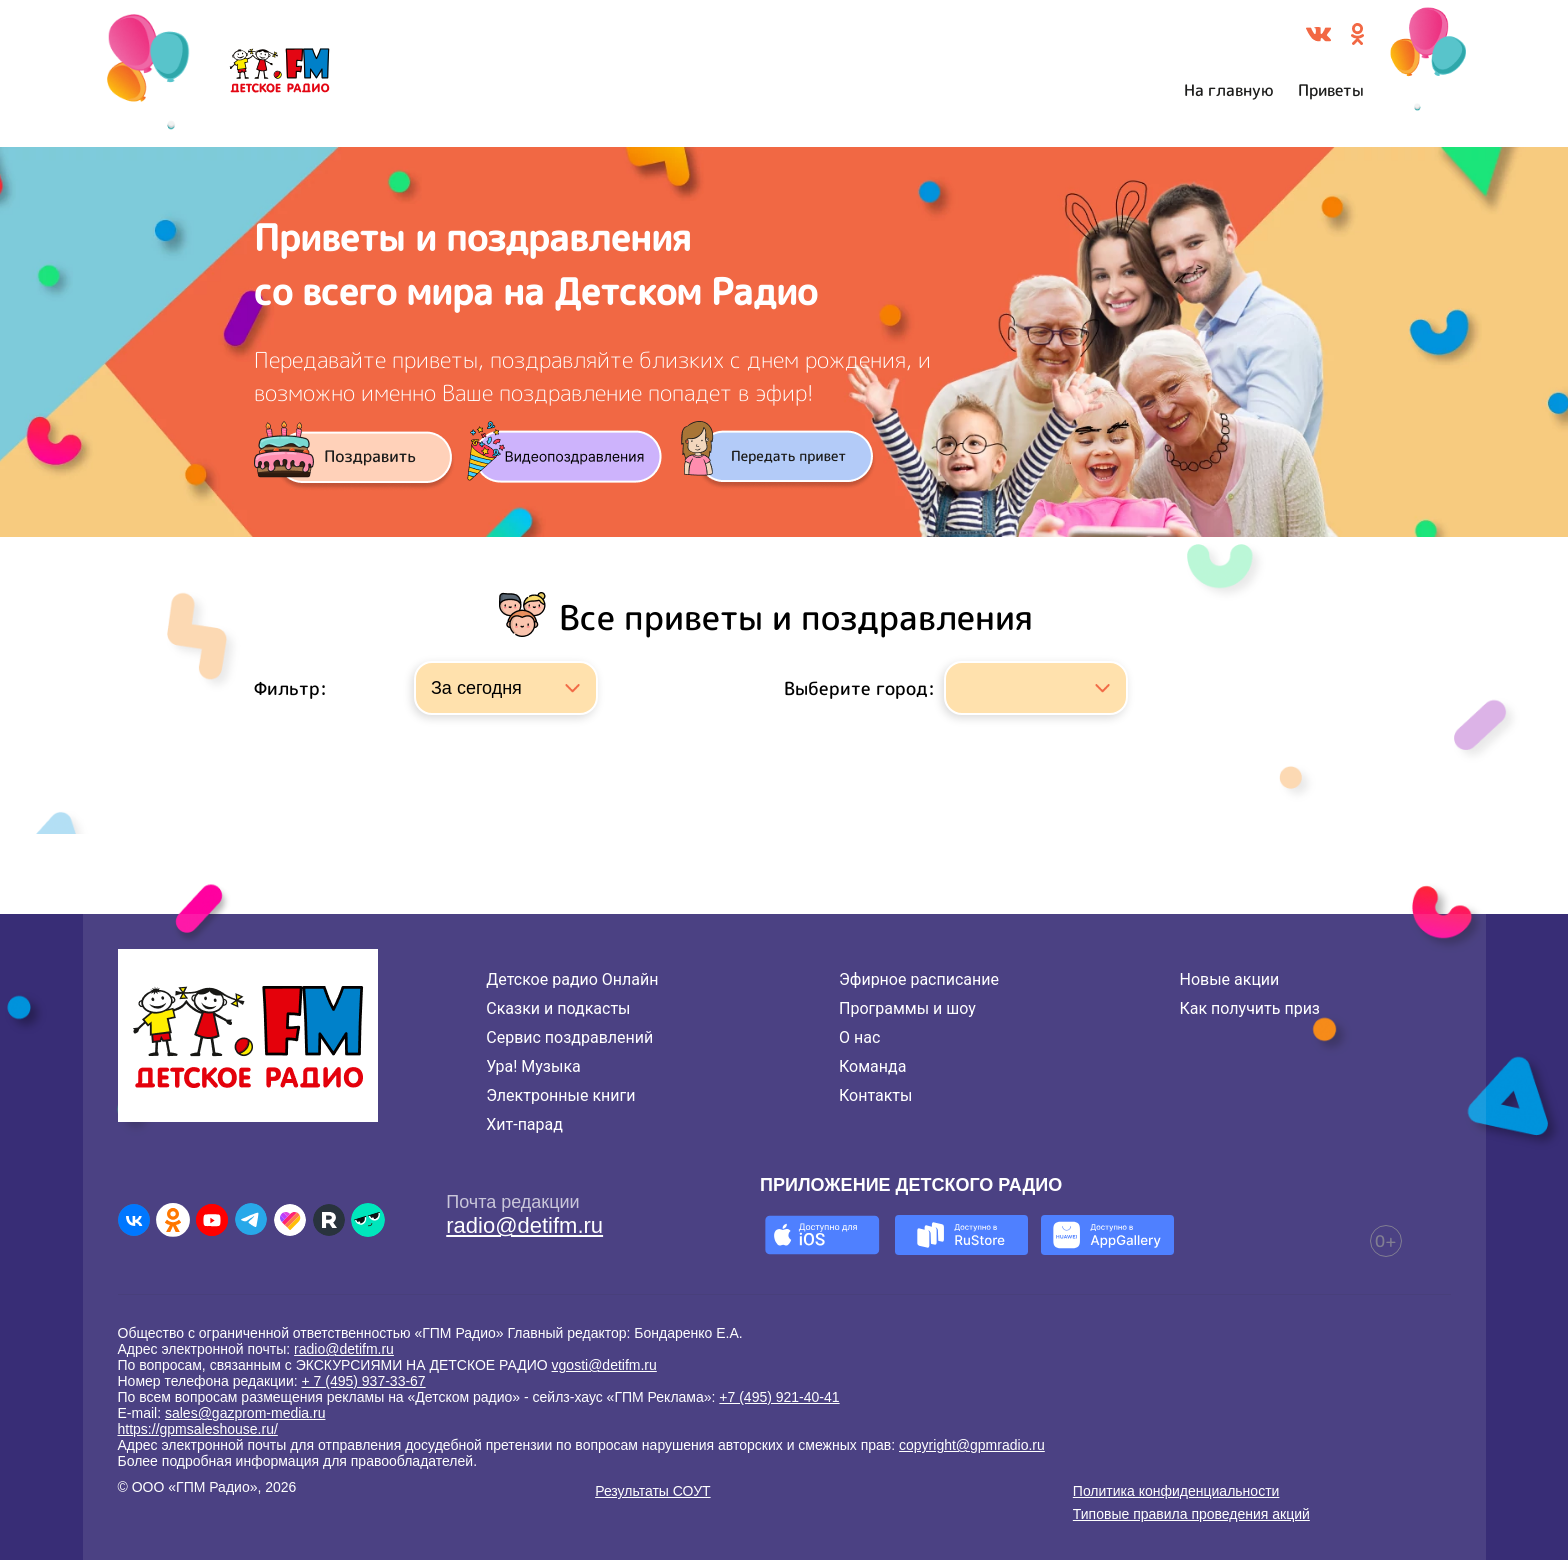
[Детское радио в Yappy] (368, 1220)
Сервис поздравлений (569, 1037)
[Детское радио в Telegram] (251, 1220)
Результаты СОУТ (652, 1491)
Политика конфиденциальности (1176, 1491)
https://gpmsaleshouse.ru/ (198, 1429)
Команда (872, 1066)
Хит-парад (524, 1124)
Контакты (875, 1095)
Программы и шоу (907, 1008)
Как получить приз (1249, 1008)
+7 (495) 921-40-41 (779, 1397)
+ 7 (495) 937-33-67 (364, 1381)
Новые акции (1229, 979)
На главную (1229, 90)
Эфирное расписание (919, 979)
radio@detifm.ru (524, 1225)
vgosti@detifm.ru (604, 1365)
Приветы (1331, 90)
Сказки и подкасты (558, 1008)
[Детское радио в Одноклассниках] (173, 1220)
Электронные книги (560, 1095)
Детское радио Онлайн (572, 979)
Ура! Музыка (533, 1066)
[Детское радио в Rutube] (329, 1220)
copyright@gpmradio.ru (972, 1445)
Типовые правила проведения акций (1191, 1514)
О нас (859, 1037)
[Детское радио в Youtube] (212, 1220)
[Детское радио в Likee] (290, 1220)
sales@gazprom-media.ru (245, 1413)
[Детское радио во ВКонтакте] (134, 1220)
